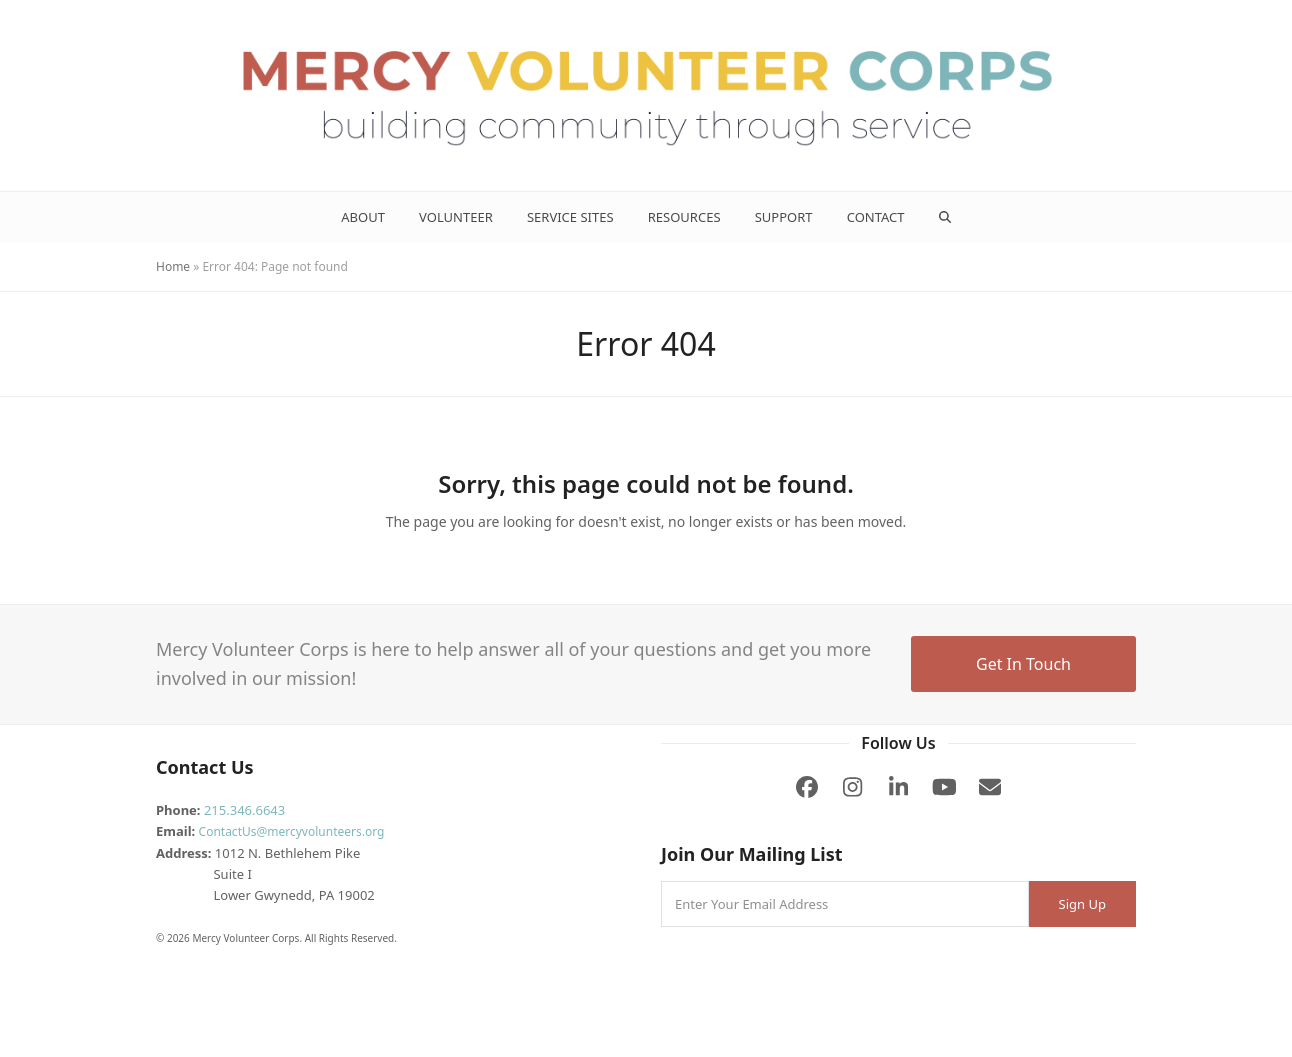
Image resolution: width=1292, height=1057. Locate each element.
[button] (944, 217)
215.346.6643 (244, 810)
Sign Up (1082, 904)
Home (173, 266)
